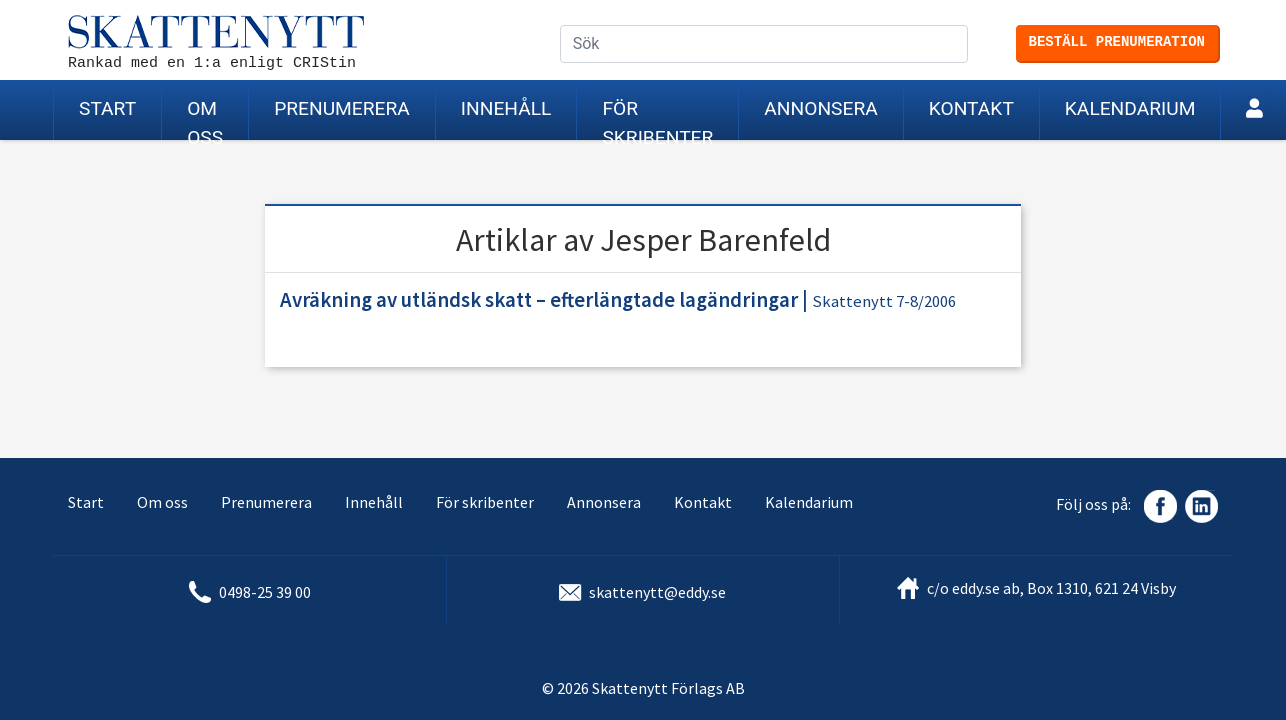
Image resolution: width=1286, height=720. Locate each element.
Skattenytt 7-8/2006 (884, 301)
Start (107, 108)
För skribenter (657, 118)
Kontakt (971, 108)
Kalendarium (1130, 108)
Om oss (205, 118)
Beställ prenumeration (1117, 42)
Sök (968, 45)
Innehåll (506, 108)
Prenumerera (342, 108)
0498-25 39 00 (265, 592)
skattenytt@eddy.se (657, 592)
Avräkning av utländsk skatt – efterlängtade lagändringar (539, 300)
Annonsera (820, 108)
